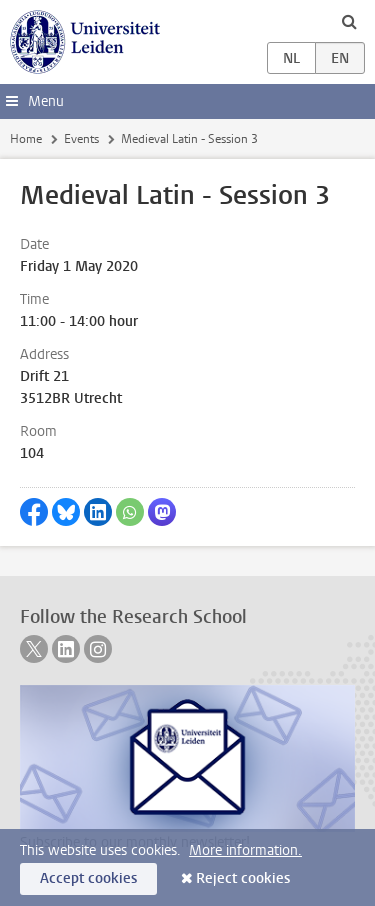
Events (81, 139)
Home (26, 139)
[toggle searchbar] (349, 21)
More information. (245, 850)
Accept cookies (88, 878)
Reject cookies (243, 878)
